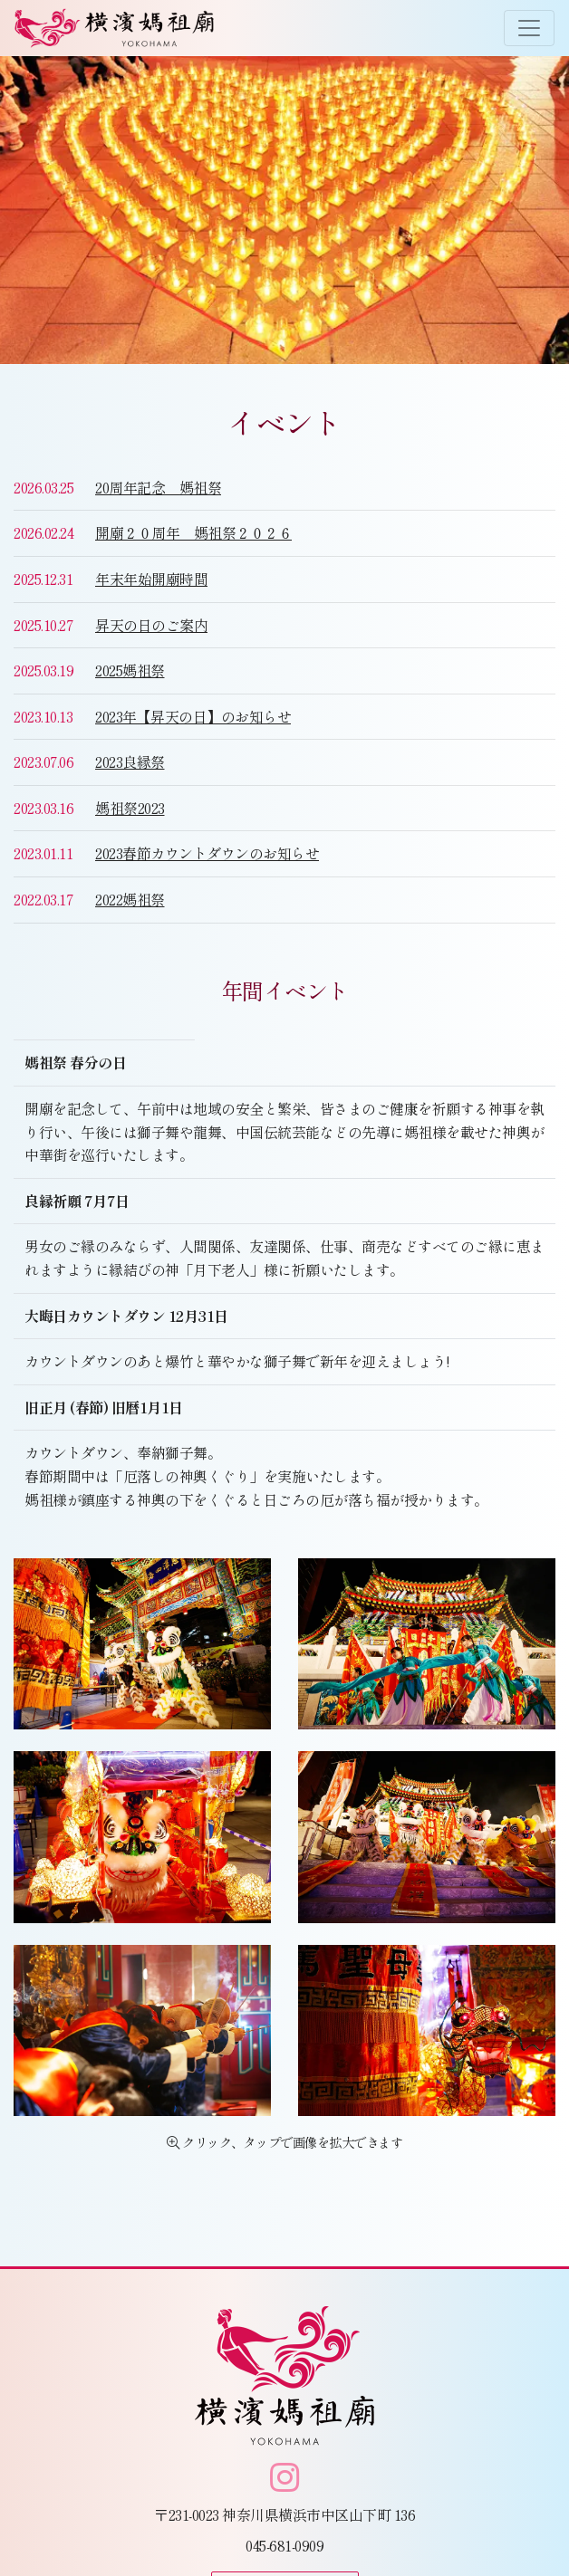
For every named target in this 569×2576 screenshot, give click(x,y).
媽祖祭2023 (130, 808)
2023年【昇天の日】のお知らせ (193, 716)
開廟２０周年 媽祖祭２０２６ (193, 532)
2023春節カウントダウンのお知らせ (207, 853)
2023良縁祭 (130, 761)
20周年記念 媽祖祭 (158, 487)
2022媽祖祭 (130, 899)
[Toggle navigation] (529, 28)
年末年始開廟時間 (151, 578)
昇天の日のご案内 (151, 625)
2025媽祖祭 (130, 670)
